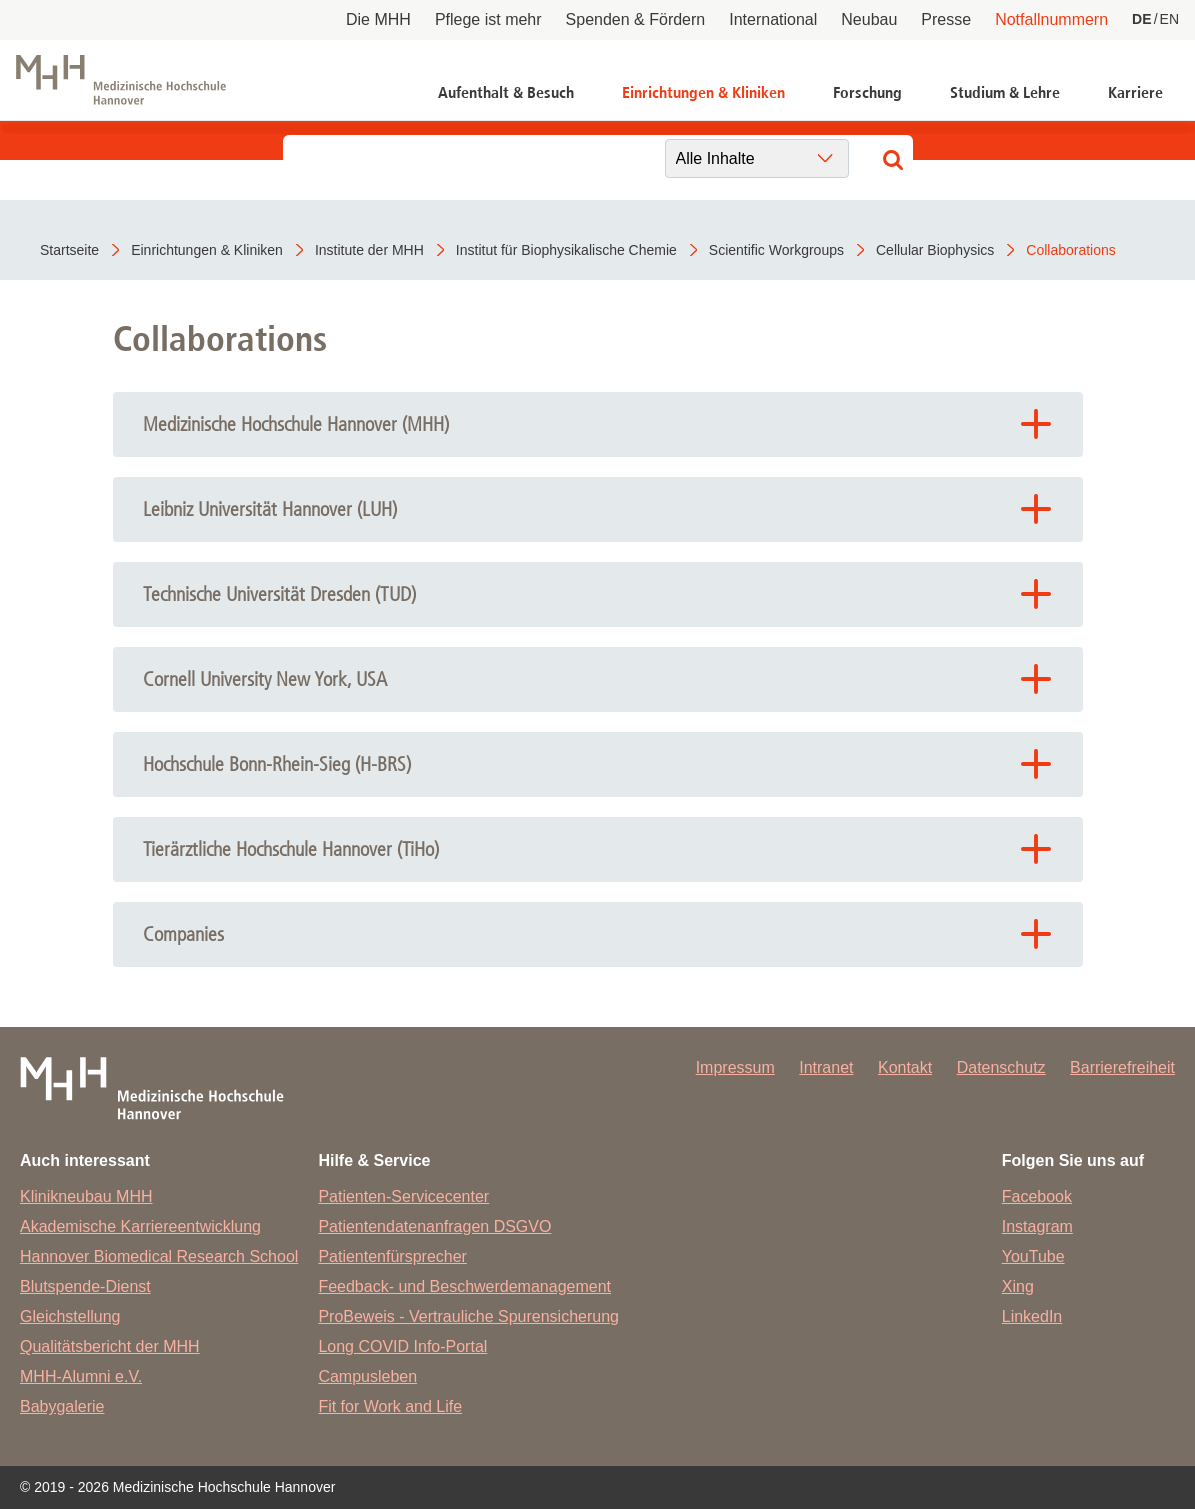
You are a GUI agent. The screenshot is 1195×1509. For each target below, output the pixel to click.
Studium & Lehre (1005, 92)
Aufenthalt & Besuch (506, 92)
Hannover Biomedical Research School (159, 1256)
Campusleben (367, 1376)
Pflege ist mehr (488, 19)
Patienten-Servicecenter (403, 1196)
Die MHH (378, 19)
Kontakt (905, 1067)
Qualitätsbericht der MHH (110, 1346)
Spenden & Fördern (636, 19)
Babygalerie (62, 1406)
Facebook (1037, 1196)
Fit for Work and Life (390, 1406)
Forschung (867, 92)
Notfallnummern (1051, 19)
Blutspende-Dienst (85, 1286)
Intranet (826, 1067)
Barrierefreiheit (1122, 1067)
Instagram (1037, 1226)
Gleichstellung (70, 1316)
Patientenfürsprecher (392, 1256)
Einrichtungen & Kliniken (703, 92)
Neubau (869, 19)
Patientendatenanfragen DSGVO (434, 1226)
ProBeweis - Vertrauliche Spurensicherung (468, 1316)
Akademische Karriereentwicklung (140, 1226)
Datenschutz (1001, 1067)
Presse (946, 19)
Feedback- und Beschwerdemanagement (464, 1286)
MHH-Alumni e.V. (81, 1376)
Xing (1018, 1286)
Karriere (1135, 92)
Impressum (735, 1067)
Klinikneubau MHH (86, 1196)
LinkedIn (1032, 1316)
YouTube (1033, 1256)
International (773, 19)
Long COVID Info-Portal (402, 1346)
